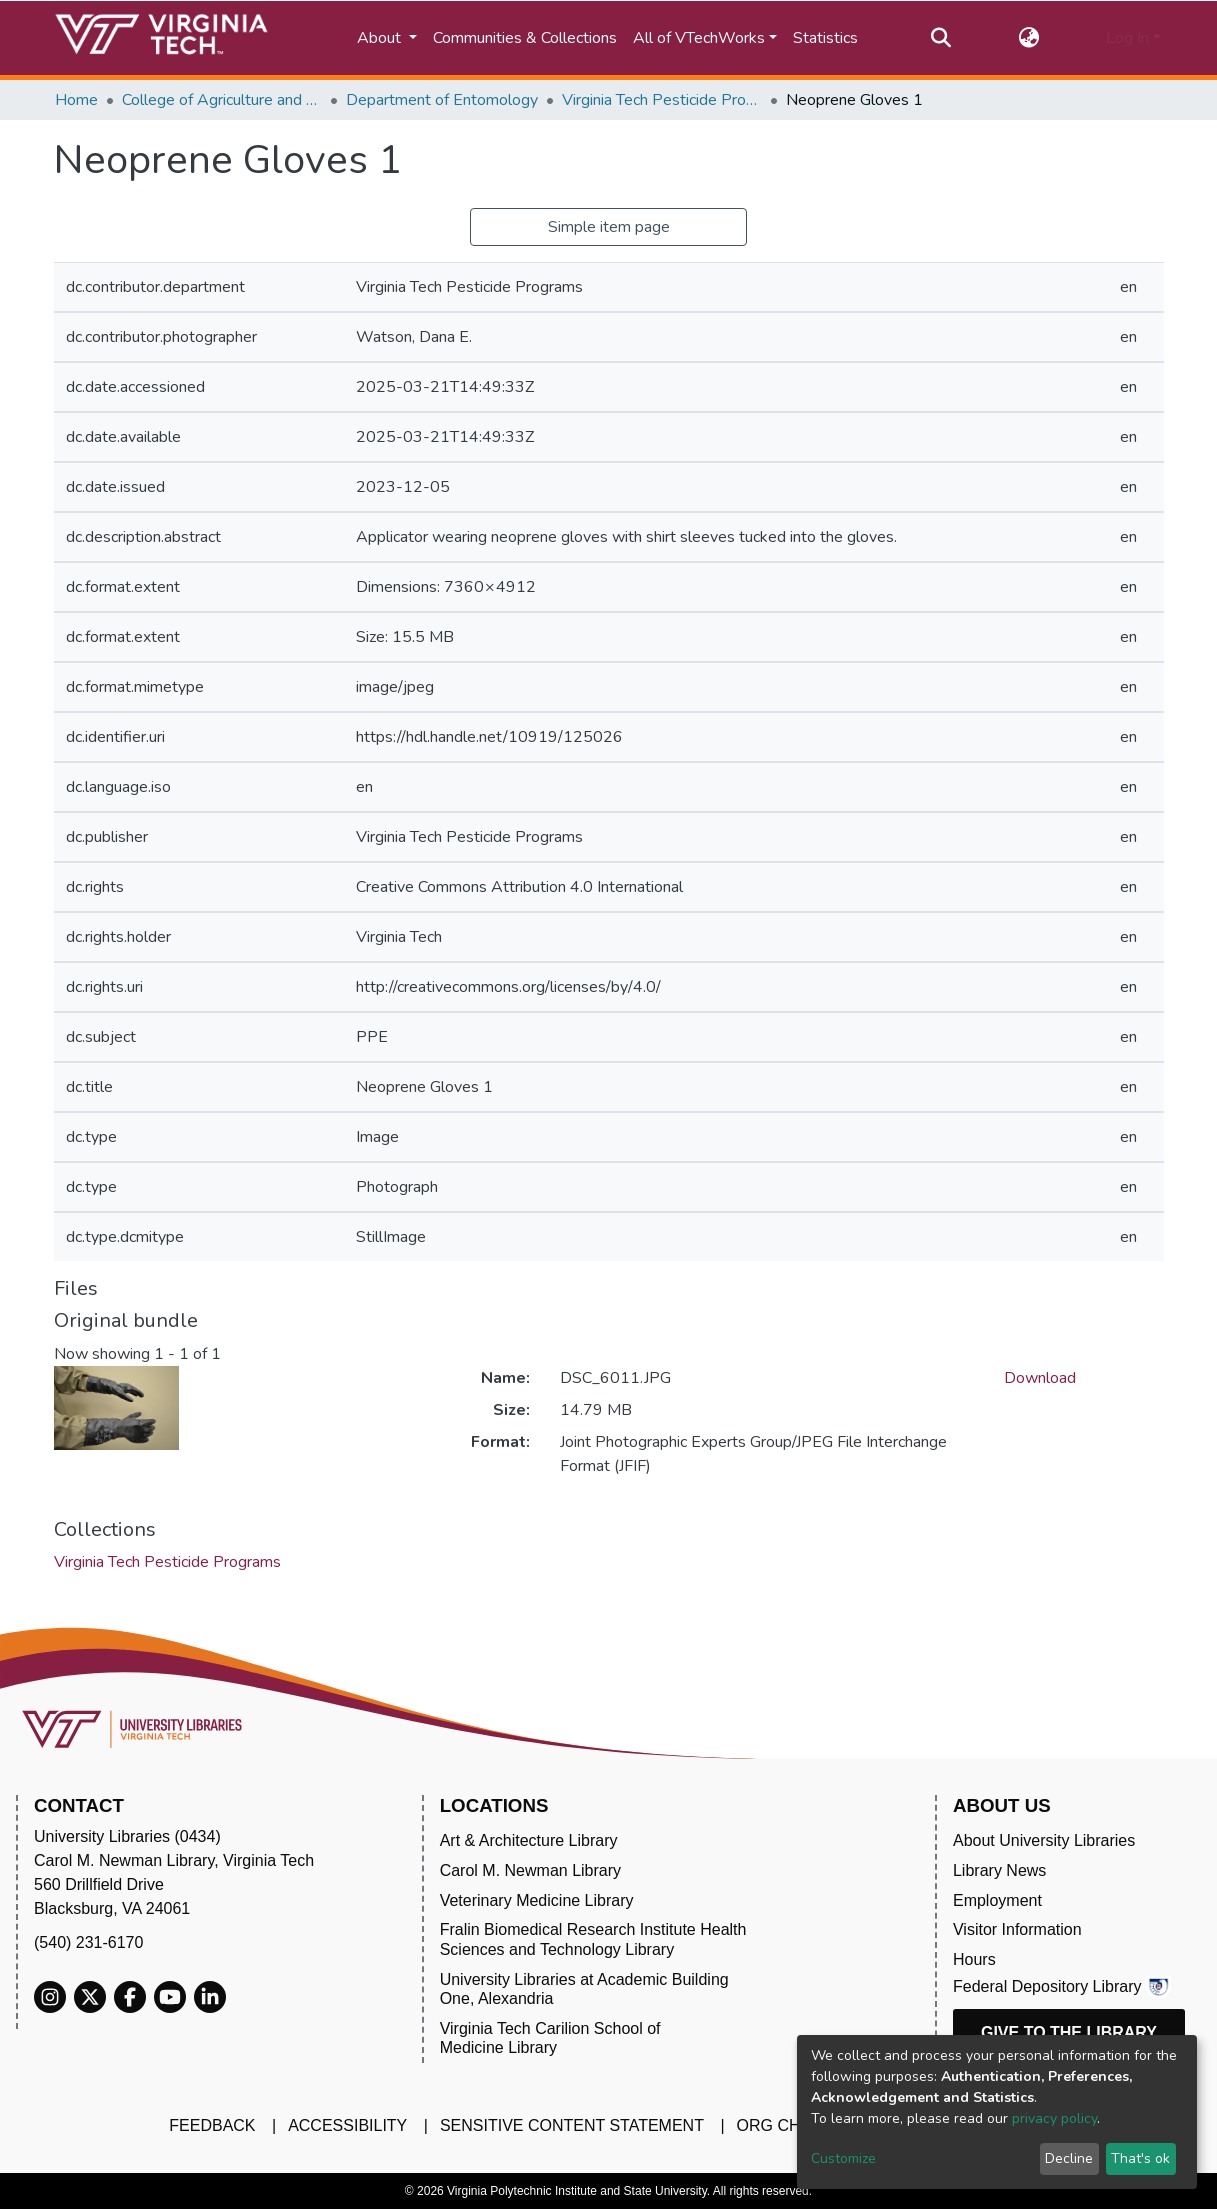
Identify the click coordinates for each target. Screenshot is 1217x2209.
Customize (843, 2158)
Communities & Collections (525, 38)
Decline (1069, 2158)
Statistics (825, 38)
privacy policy (1054, 2118)
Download (1040, 1378)
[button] (1028, 38)
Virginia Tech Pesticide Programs (662, 100)
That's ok (1140, 2158)
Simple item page (609, 227)
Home (76, 100)
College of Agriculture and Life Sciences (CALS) (222, 100)
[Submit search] (941, 38)
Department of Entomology (442, 100)
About (381, 38)
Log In (1127, 38)
